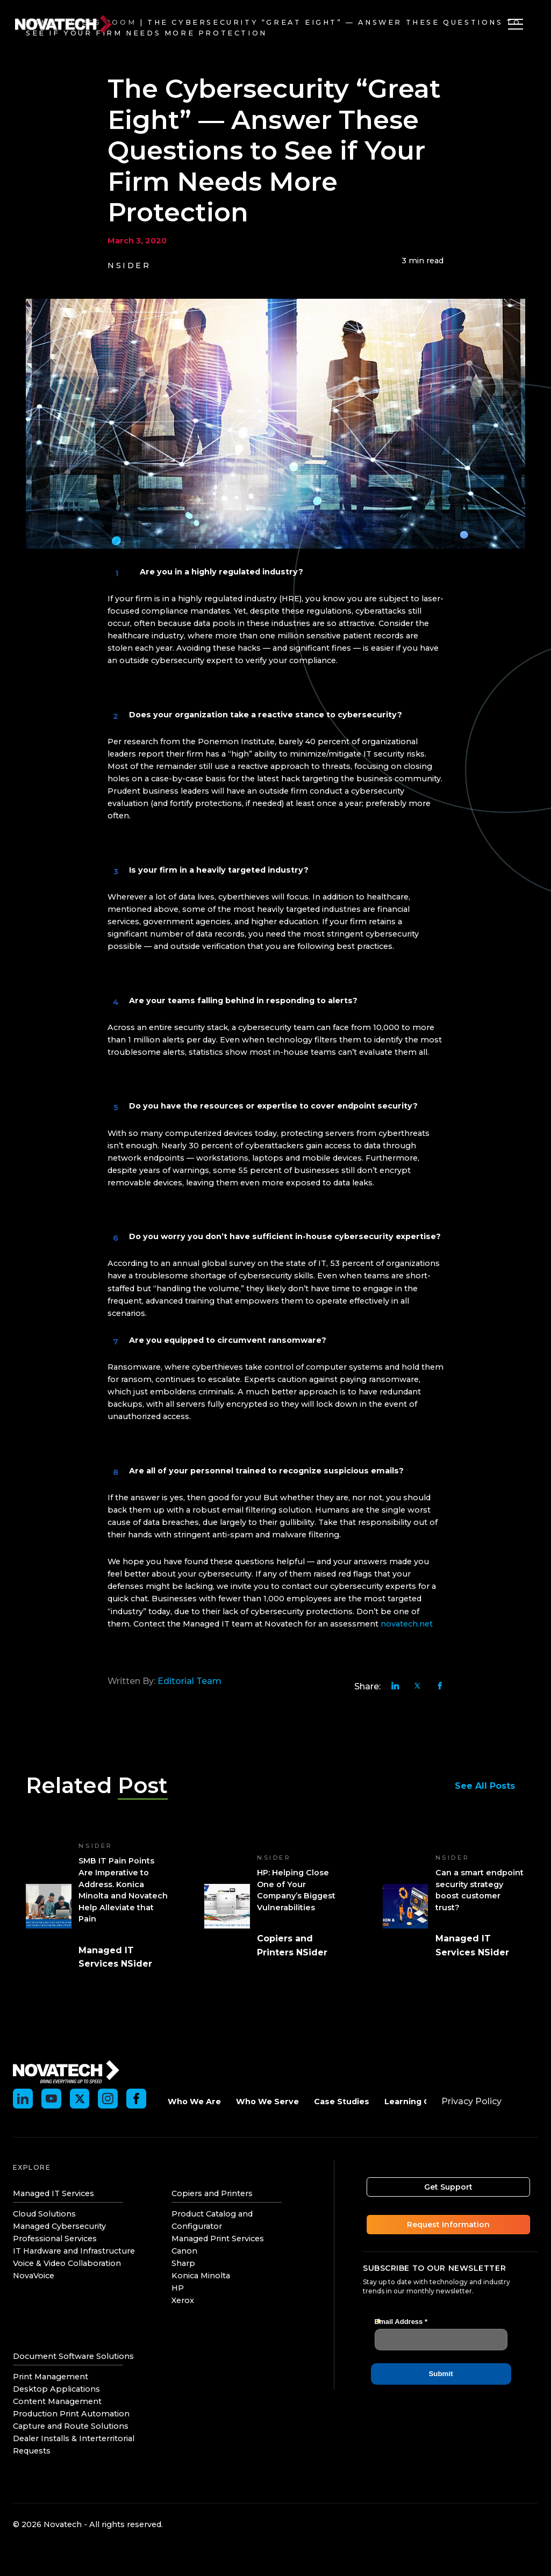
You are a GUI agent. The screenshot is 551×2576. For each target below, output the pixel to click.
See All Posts (490, 1786)
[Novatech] (66, 2071)
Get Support (450, 2187)
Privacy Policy (471, 2101)
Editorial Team (189, 1681)
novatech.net (407, 1624)
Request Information (450, 2224)
